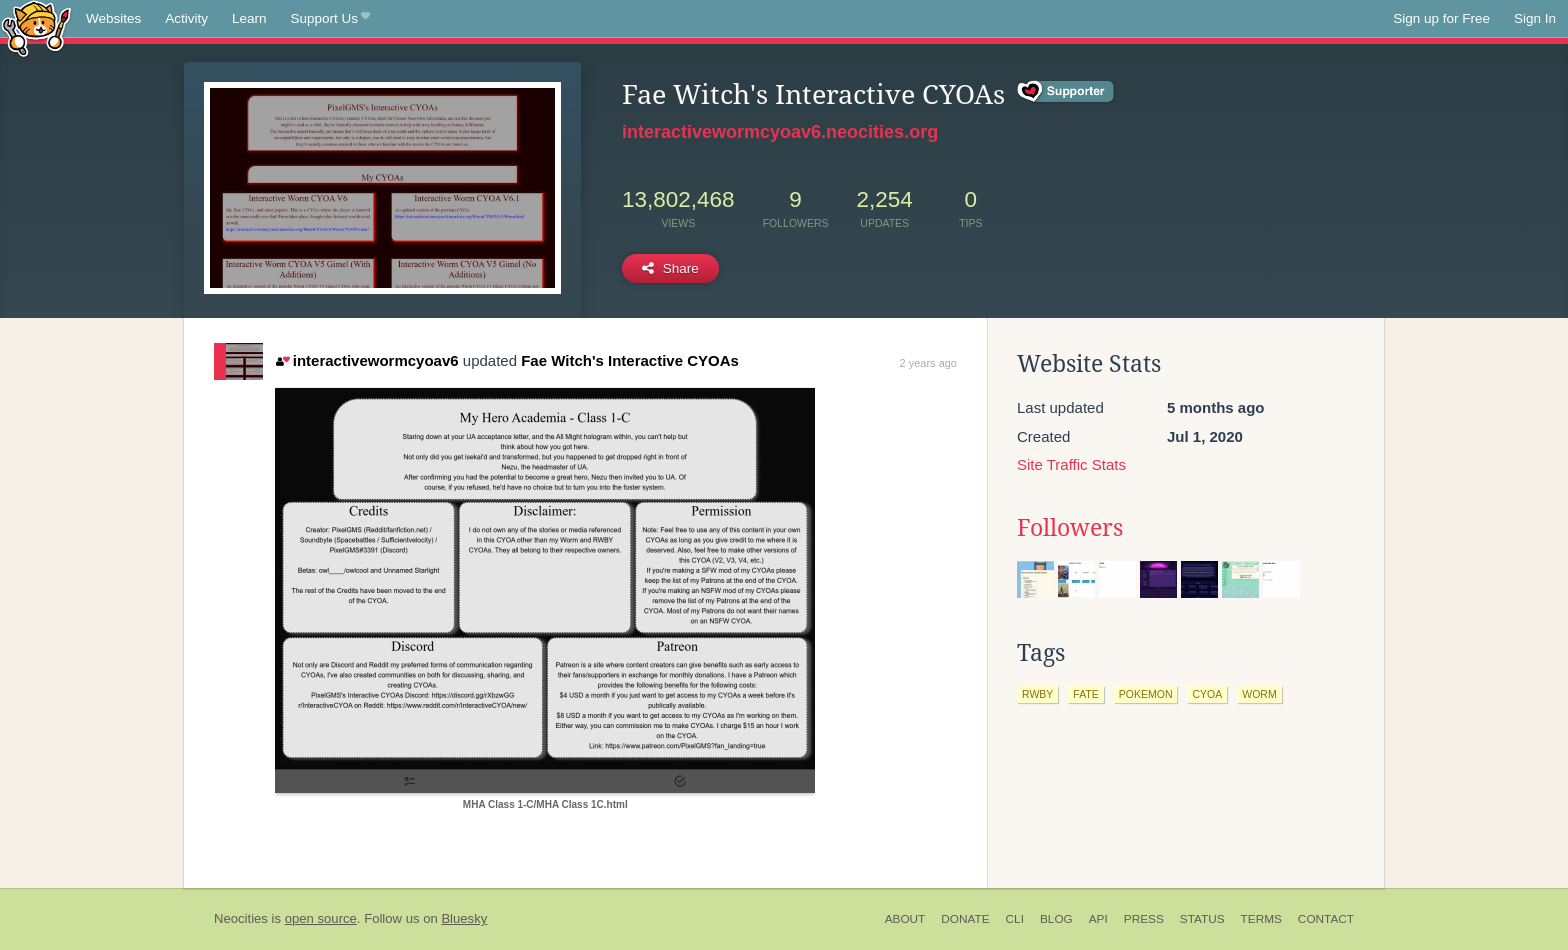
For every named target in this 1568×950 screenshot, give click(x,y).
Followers (1070, 528)
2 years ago (928, 363)
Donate (965, 919)
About (905, 919)
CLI (1015, 919)
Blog (1056, 919)
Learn (249, 18)
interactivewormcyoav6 (367, 360)
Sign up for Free (1441, 18)
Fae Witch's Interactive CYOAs (630, 360)
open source (321, 918)
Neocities (241, 918)
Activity (186, 18)
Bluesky (464, 918)
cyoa (1207, 694)
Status (1202, 919)
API (1098, 919)
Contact (1326, 919)
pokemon (1146, 694)
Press (1144, 919)
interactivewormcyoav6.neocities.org (780, 132)
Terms (1261, 919)
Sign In (1535, 18)
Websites (113, 18)
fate (1085, 694)
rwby (1037, 694)
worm (1259, 694)
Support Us (330, 19)
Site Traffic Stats (1071, 464)
